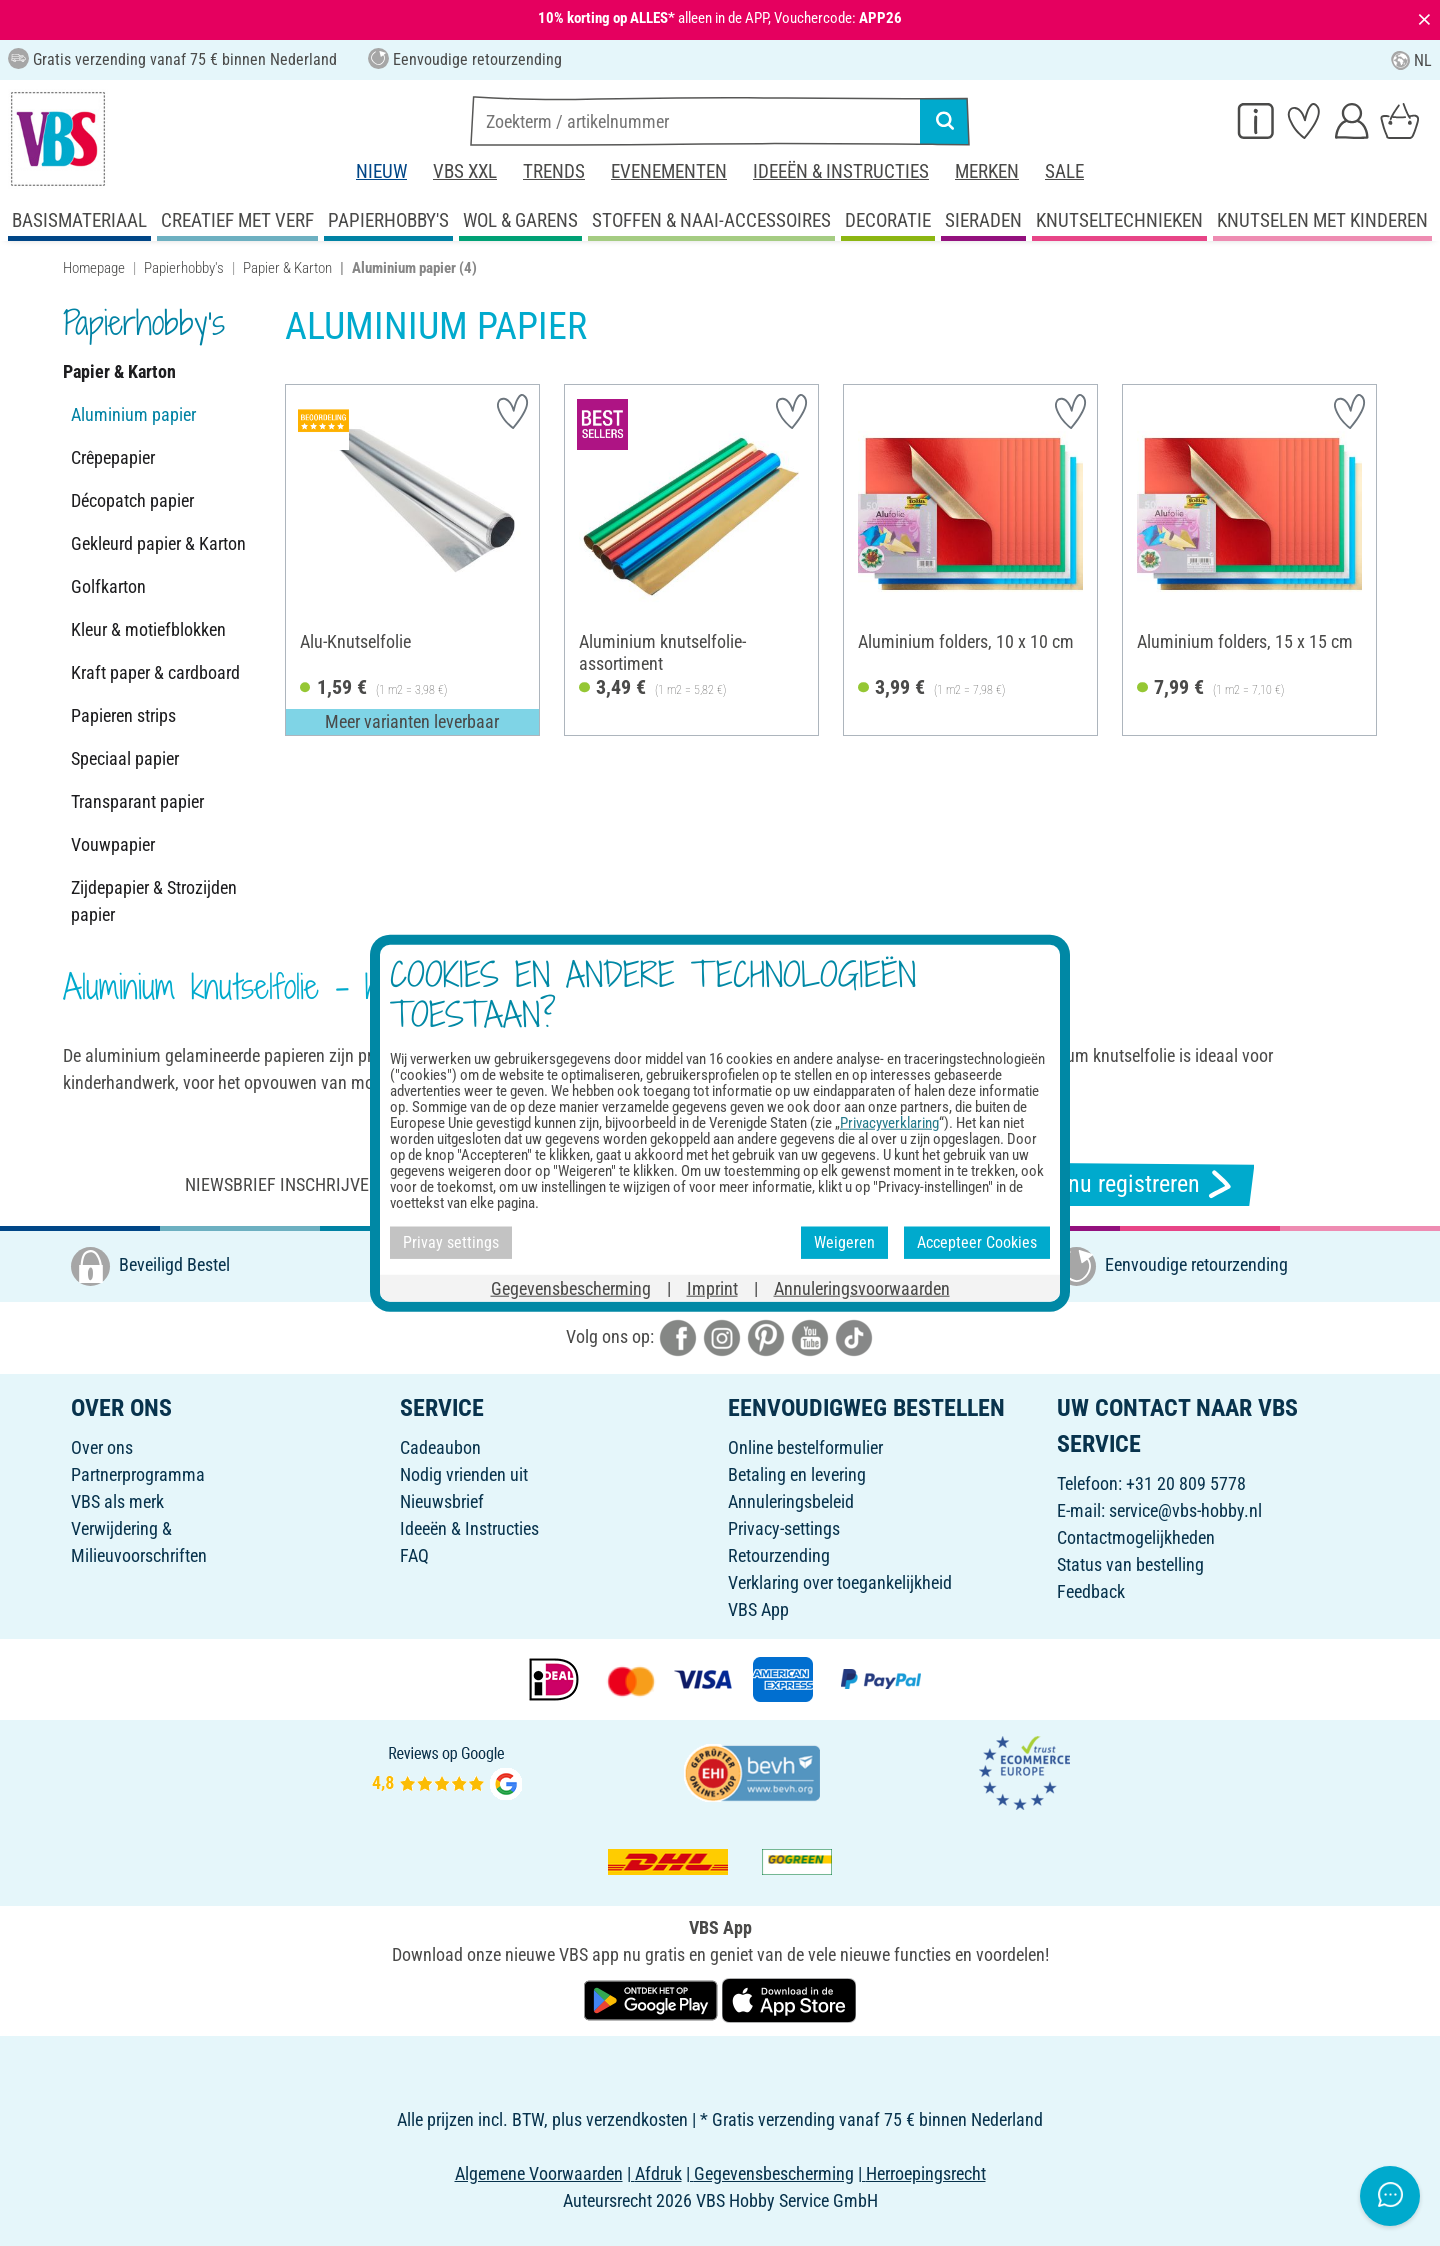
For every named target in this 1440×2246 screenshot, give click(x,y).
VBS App (758, 1609)
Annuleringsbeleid (791, 1501)
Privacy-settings (784, 1528)
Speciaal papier (125, 758)
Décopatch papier (132, 500)
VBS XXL (465, 171)
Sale (1064, 171)
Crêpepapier (113, 457)
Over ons (102, 1447)
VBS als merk (117, 1501)
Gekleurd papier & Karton (158, 543)
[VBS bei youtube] (810, 1335)
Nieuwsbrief (442, 1501)
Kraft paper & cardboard (155, 672)
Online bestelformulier (805, 1447)
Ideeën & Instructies (841, 171)
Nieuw (381, 171)
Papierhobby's (184, 268)
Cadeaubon (440, 1447)
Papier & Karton (287, 268)
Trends (554, 171)
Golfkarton (108, 586)
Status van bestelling (1130, 1564)
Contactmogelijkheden (1136, 1537)
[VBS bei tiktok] (854, 1335)
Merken (987, 171)
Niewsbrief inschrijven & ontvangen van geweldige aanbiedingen (458, 1184)
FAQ (414, 1555)
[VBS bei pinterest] (766, 1335)
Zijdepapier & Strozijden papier (154, 901)
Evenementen (669, 171)
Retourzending (779, 1555)
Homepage (94, 268)
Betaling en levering (797, 1474)
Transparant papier (137, 801)
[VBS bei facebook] (678, 1335)
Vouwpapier (113, 844)
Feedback (1091, 1591)
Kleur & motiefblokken (148, 629)
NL (1411, 60)
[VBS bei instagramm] (722, 1335)
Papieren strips (123, 715)
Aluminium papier (133, 414)
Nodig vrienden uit (464, 1474)
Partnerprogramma (138, 1474)
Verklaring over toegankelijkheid (840, 1582)
